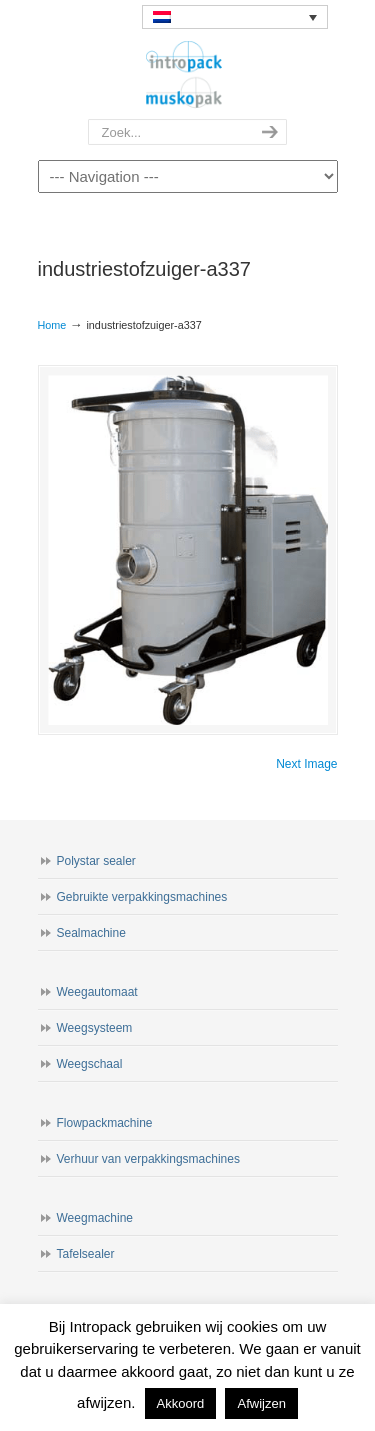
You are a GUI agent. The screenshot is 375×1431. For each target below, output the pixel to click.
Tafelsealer (86, 1254)
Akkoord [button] (181, 1403)
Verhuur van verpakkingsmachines (148, 1159)
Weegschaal (90, 1064)
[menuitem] (235, 17)
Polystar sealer (96, 861)
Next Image (306, 764)
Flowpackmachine (105, 1123)
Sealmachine (91, 933)
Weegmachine (95, 1218)
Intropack (188, 75)
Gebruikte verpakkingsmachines (142, 897)
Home (52, 325)
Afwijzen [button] (261, 1403)
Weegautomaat (97, 992)
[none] (235, 17)
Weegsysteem (95, 1028)
